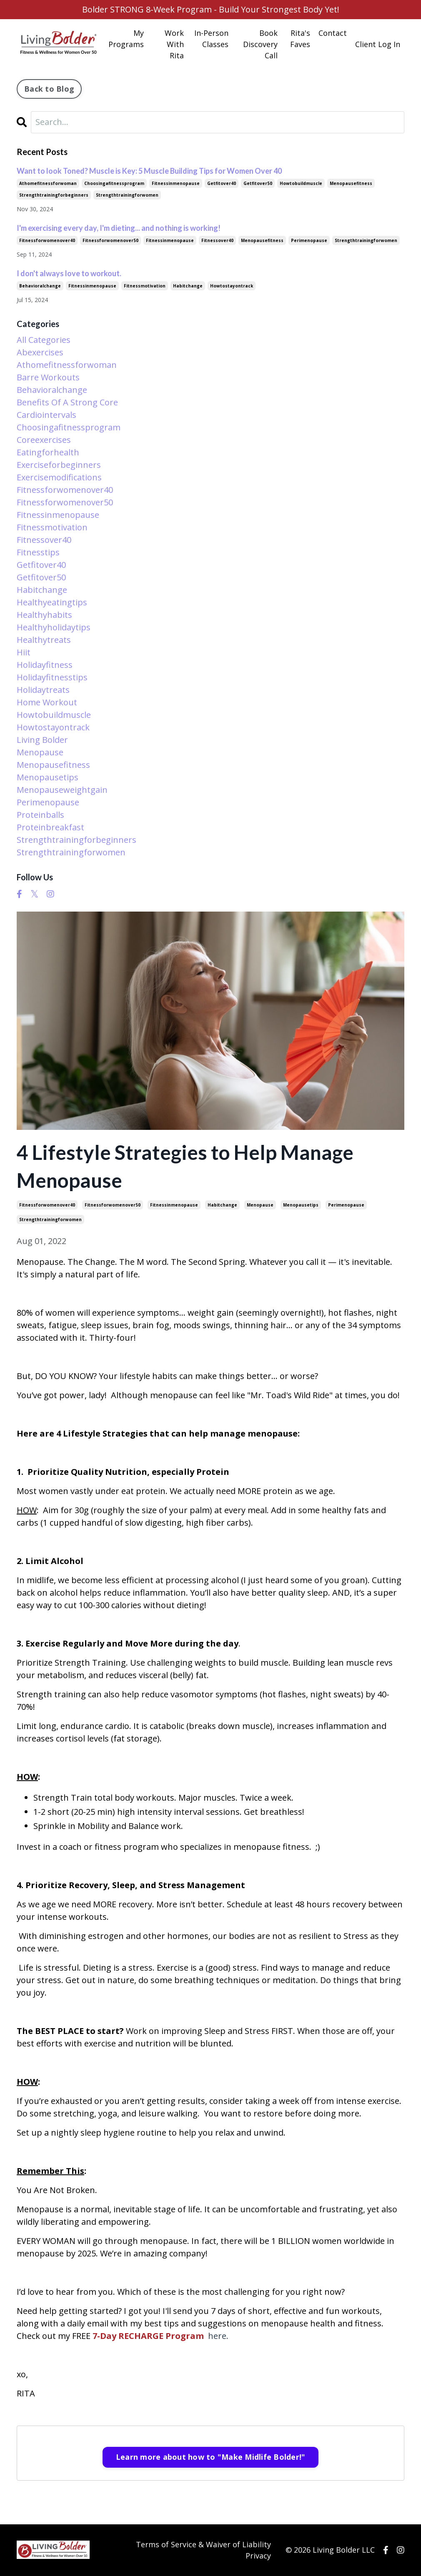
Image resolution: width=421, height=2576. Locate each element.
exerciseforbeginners (59, 465)
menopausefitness (351, 183)
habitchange (222, 1205)
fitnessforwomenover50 (112, 1205)
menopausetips (300, 1205)
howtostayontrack (231, 286)
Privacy (258, 2556)
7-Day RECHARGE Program (148, 2335)
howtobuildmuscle (301, 183)
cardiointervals (46, 415)
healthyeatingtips (52, 602)
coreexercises (44, 440)
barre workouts (48, 377)
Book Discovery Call (260, 44)
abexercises (40, 352)
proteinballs (40, 815)
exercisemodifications (59, 477)
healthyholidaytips (53, 627)
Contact (332, 33)
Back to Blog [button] (49, 89)
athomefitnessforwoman (48, 183)
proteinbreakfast (50, 827)
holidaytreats (43, 690)
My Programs (126, 38)
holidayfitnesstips (52, 677)
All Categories (43, 340)
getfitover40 (221, 183)
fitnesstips (38, 552)
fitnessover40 (217, 240)
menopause (260, 1205)
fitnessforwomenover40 (47, 1205)
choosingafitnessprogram (114, 183)
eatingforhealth (48, 452)
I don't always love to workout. (69, 273)
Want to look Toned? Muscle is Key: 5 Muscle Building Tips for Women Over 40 (149, 170)
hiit (23, 652)
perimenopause (346, 1205)
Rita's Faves (300, 38)
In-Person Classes (211, 38)
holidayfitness (45, 665)
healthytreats (44, 640)
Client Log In (377, 44)
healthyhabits (44, 615)
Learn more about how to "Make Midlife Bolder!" (211, 2457)
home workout (47, 702)
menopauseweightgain (62, 790)
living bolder (42, 740)
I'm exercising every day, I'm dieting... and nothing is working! (119, 227)
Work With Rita (174, 44)
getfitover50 (257, 183)
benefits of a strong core (67, 402)
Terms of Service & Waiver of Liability (203, 2544)
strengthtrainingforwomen (50, 1219)
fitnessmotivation (144, 286)
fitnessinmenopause (174, 1205)
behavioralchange (40, 286)
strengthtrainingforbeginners (53, 195)
